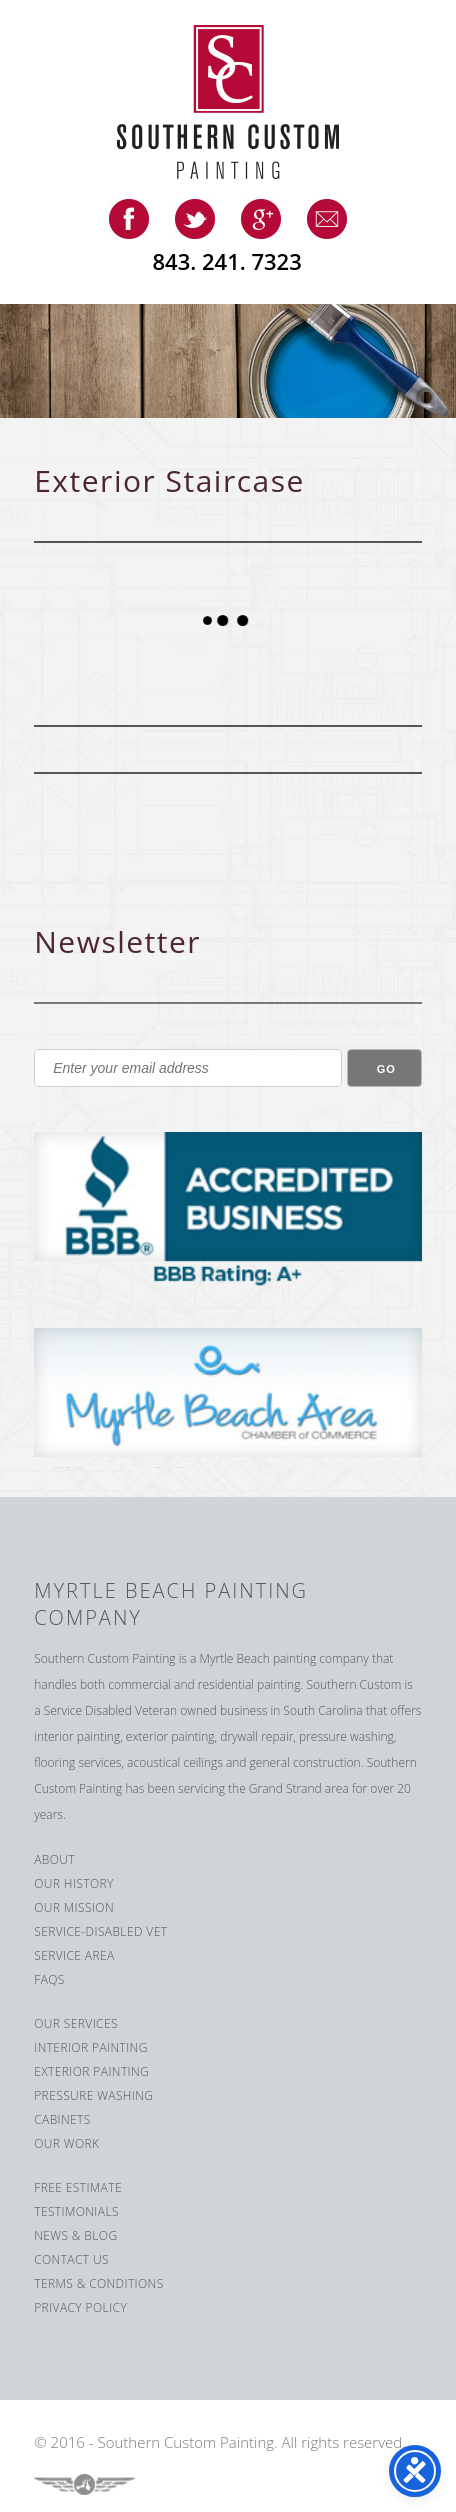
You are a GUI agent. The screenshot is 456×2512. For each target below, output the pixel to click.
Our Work (66, 2143)
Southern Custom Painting (243, 102)
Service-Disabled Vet (100, 1931)
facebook (129, 219)
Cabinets (62, 2119)
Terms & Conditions (98, 2283)
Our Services (76, 2023)
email (327, 219)
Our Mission (74, 1907)
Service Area (74, 1955)
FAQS (49, 1979)
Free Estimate (78, 2187)
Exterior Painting (91, 2071)
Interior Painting (91, 2047)
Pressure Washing (93, 2095)
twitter (195, 219)
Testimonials (76, 2211)
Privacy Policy (80, 2307)
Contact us (71, 2259)
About (54, 1859)
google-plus (261, 219)
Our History (74, 1883)
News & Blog (75, 2235)
